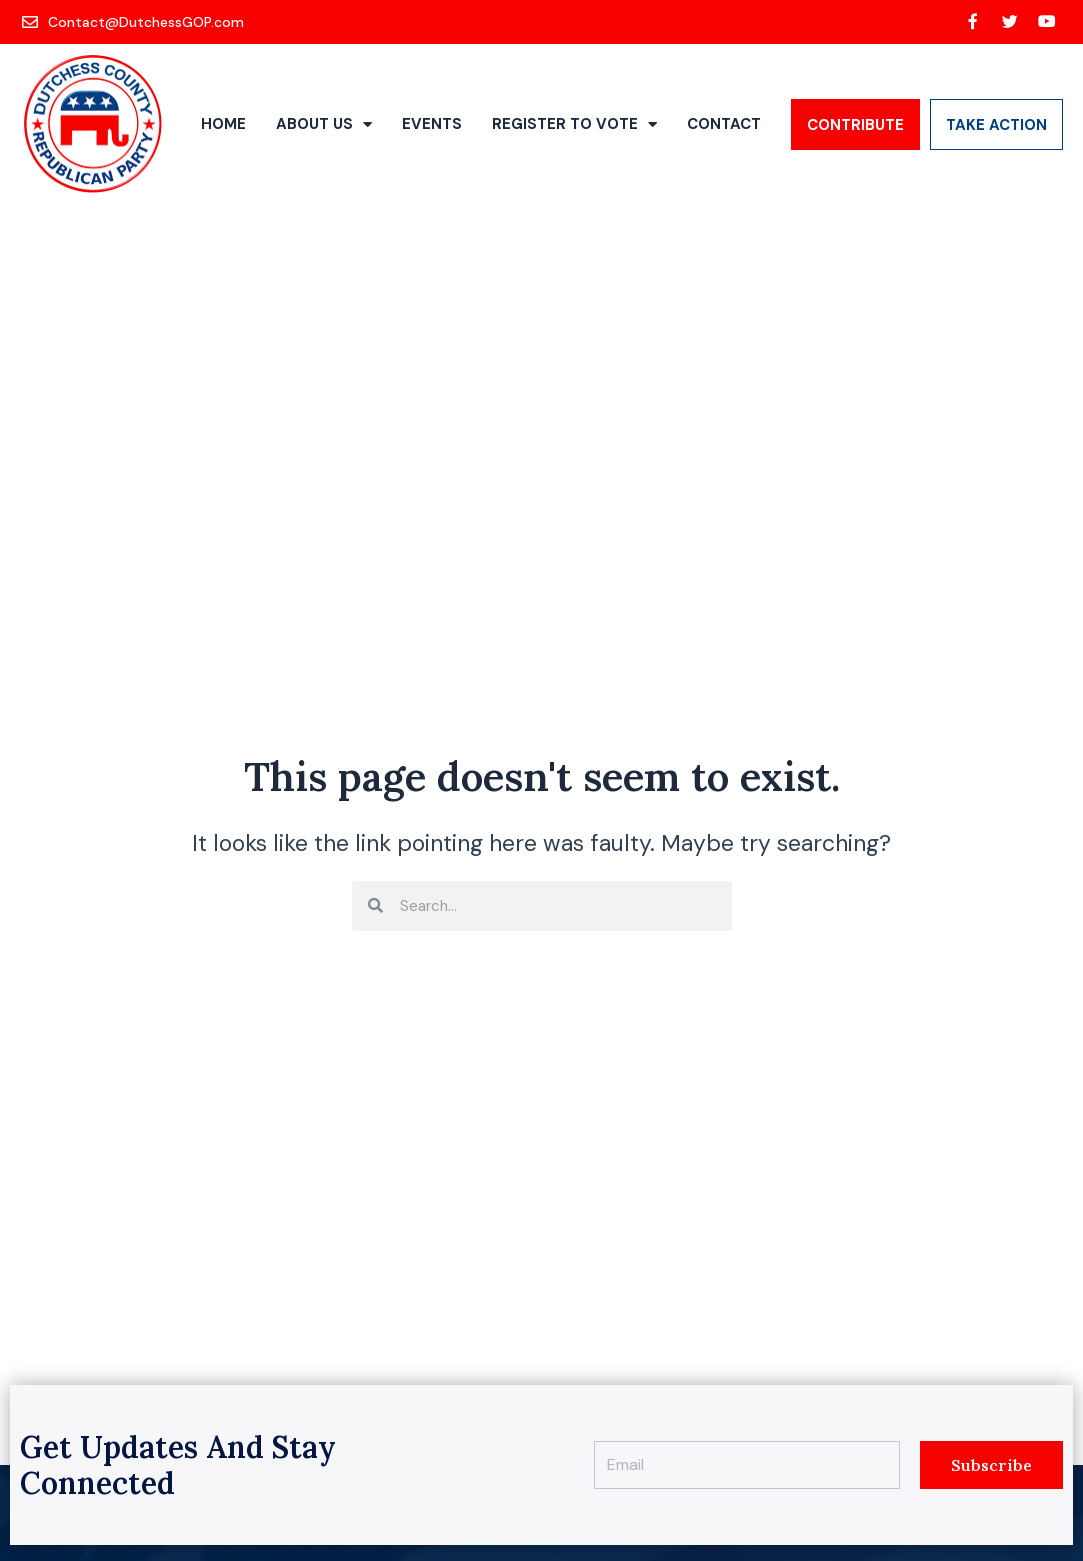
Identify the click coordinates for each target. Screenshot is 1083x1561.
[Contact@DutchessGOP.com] (134, 22)
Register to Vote (574, 124)
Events (432, 124)
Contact (724, 124)
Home (223, 124)
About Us (324, 124)
